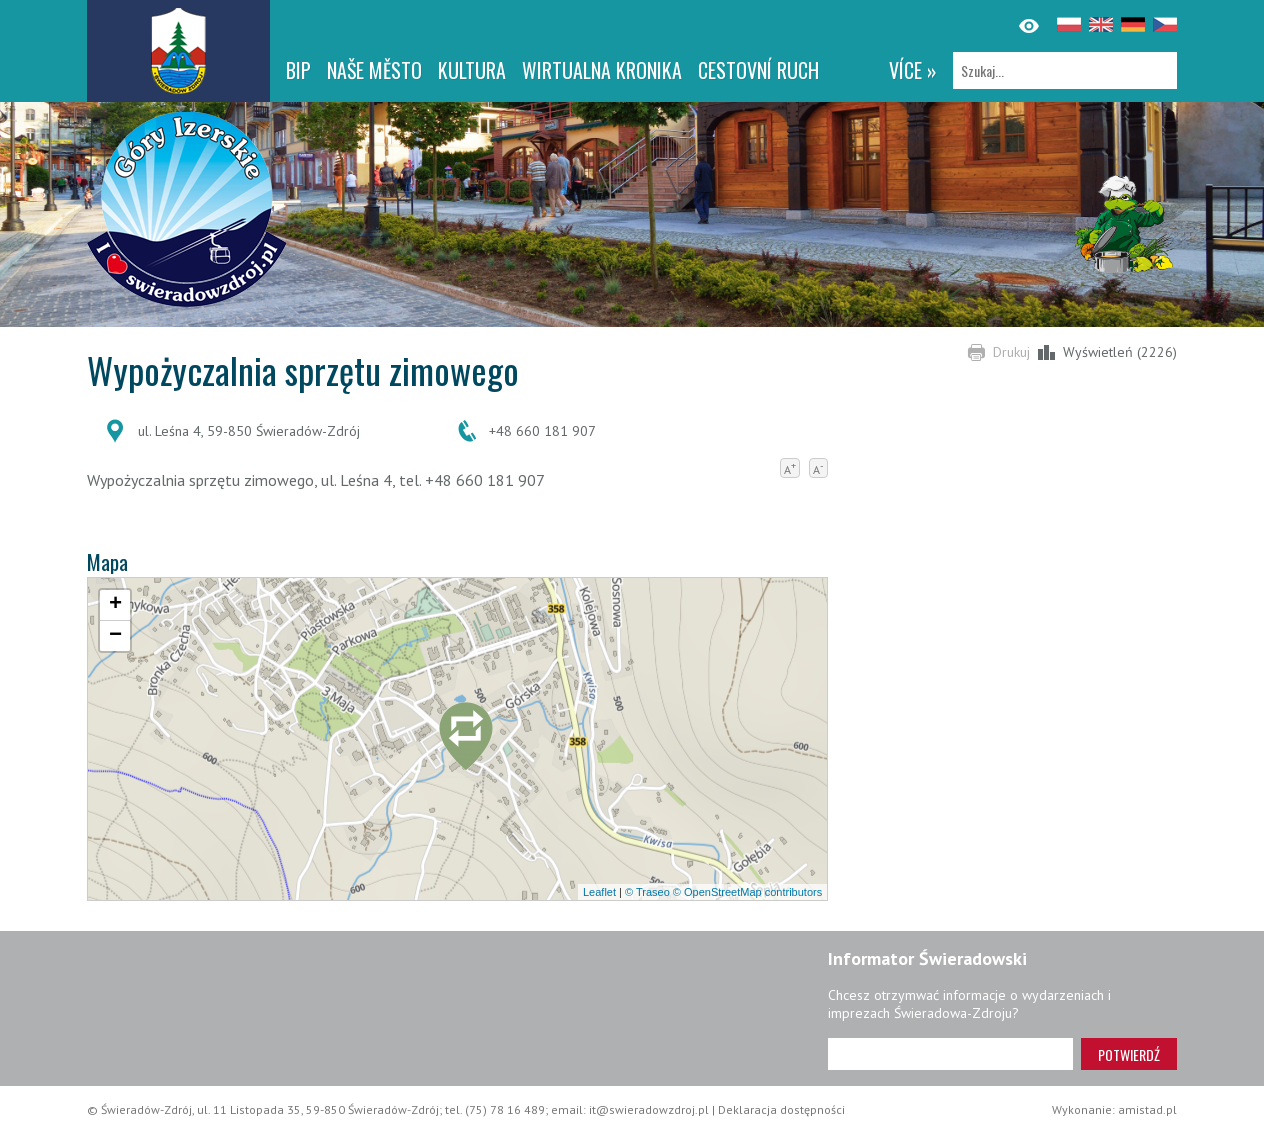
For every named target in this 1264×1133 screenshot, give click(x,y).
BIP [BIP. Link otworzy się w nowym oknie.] (298, 70)
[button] (466, 741)
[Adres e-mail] (950, 1054)
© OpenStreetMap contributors (747, 892)
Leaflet (599, 892)
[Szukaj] (1065, 70)
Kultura (472, 70)
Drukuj (1011, 352)
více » (913, 70)
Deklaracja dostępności (781, 1109)
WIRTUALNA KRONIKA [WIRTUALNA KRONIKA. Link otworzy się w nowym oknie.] (602, 70)
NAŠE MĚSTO (374, 70)
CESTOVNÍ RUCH (758, 70)
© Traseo (647, 892)
